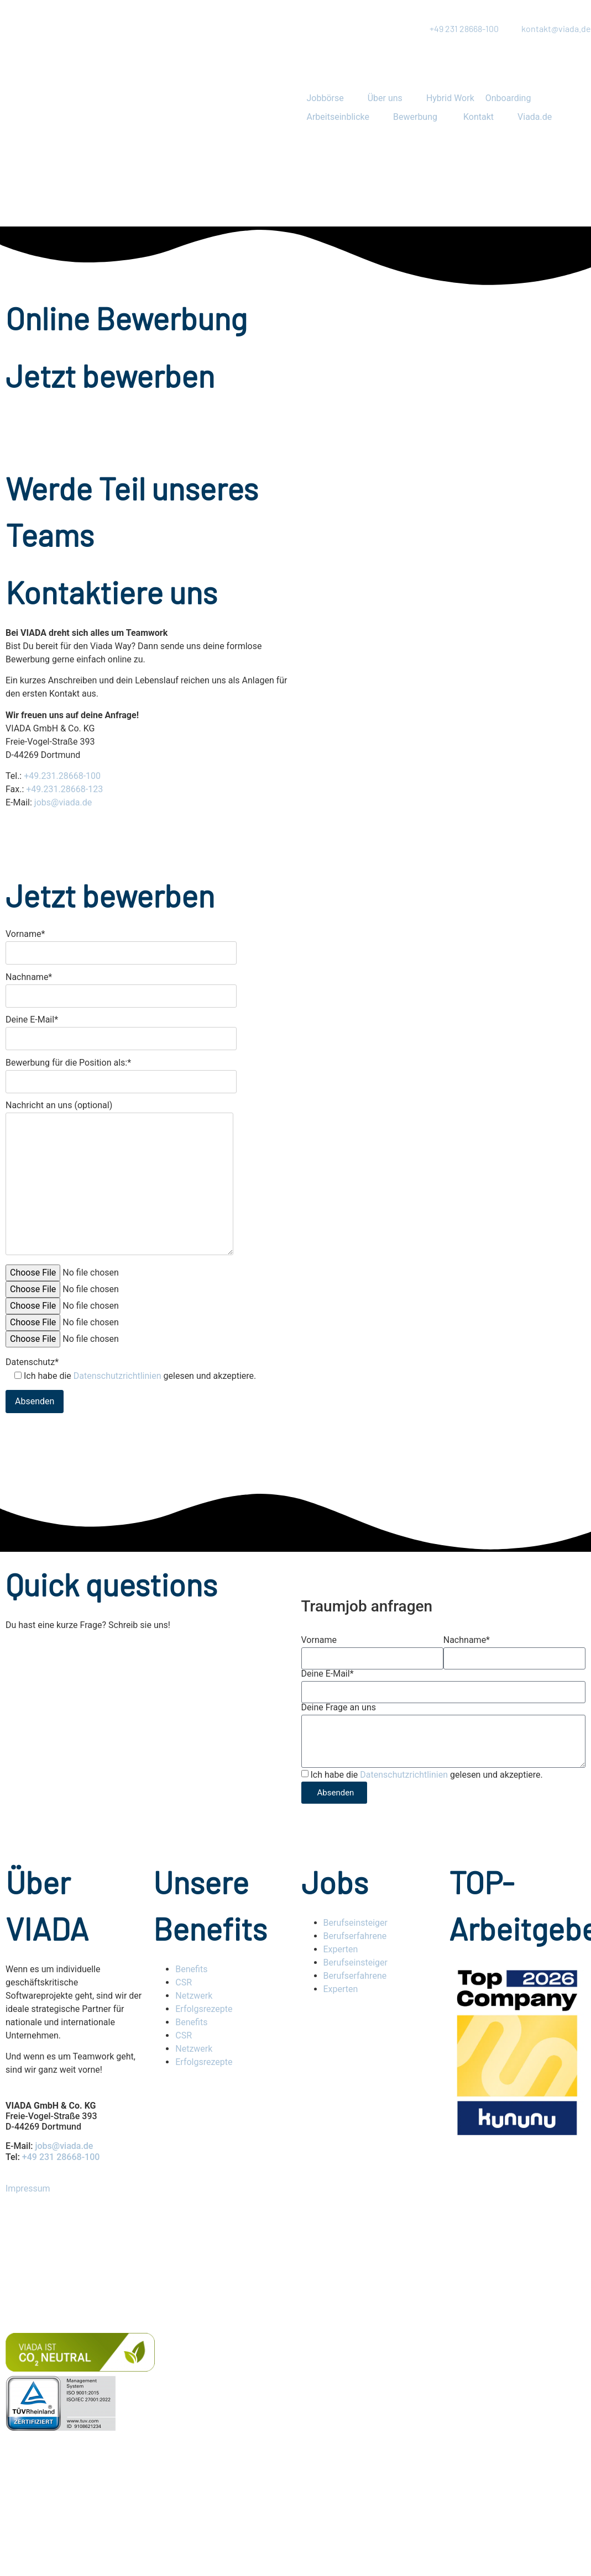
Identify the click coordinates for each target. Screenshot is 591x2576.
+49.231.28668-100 (62, 776)
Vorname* (121, 944)
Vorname (319, 1640)
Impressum (28, 2188)
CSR (183, 1982)
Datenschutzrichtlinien (117, 1376)
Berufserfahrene (355, 1936)
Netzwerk (193, 1995)
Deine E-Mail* (121, 1029)
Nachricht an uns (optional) (119, 1179)
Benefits (191, 1969)
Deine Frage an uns (338, 1707)
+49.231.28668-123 (64, 789)
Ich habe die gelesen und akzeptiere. (426, 1774)
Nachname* (121, 987)
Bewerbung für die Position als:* (121, 1072)
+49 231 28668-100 (61, 2157)
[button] (331, 98)
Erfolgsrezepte (204, 2009)
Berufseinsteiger (355, 1922)
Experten (340, 1949)
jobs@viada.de (63, 802)
